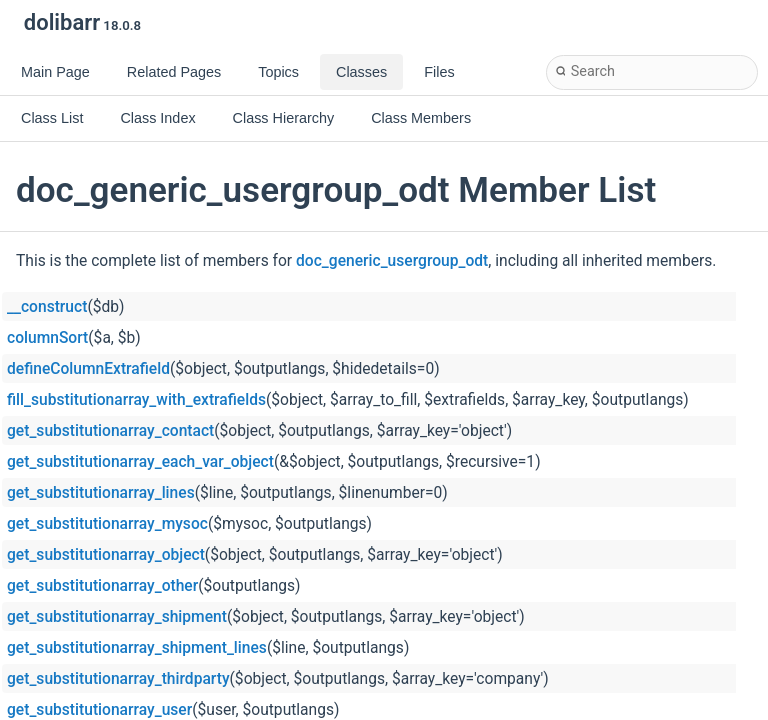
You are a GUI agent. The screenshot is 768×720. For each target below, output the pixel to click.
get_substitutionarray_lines (101, 493)
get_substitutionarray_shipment (117, 617)
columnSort (47, 338)
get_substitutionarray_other (102, 586)
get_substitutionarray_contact (110, 431)
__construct (47, 307)
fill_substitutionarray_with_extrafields (136, 400)
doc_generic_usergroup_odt (392, 261)
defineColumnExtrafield (88, 369)
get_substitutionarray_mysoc (107, 524)
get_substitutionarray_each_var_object (140, 462)
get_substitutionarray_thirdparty (118, 679)
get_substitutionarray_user (99, 710)
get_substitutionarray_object (106, 555)
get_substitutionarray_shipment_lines (137, 648)
